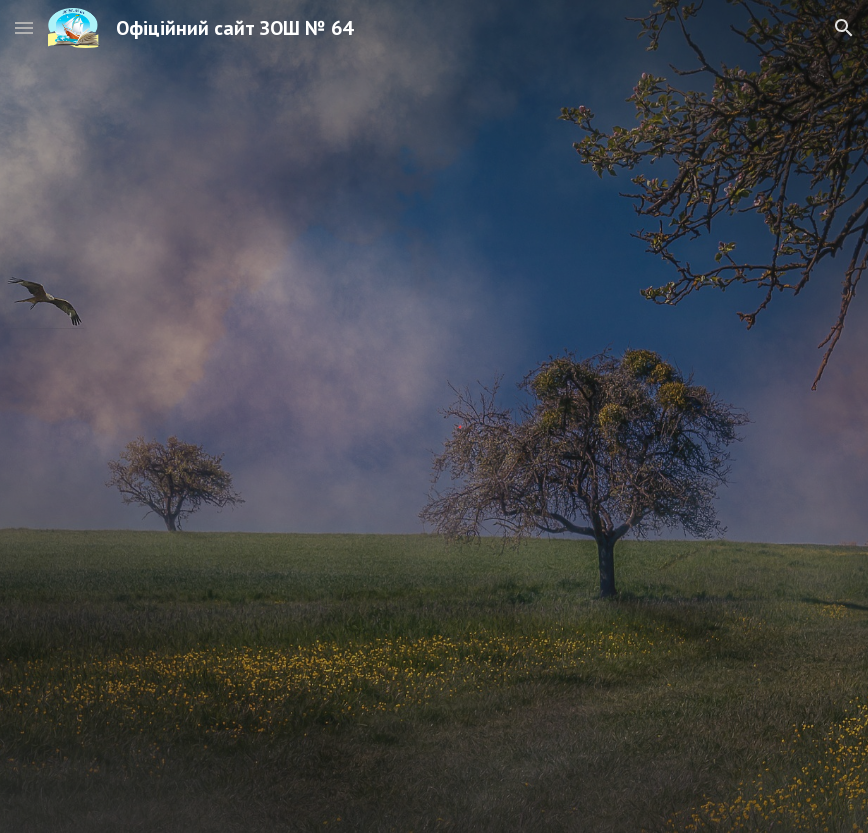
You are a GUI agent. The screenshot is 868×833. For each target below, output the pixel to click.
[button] (24, 27)
